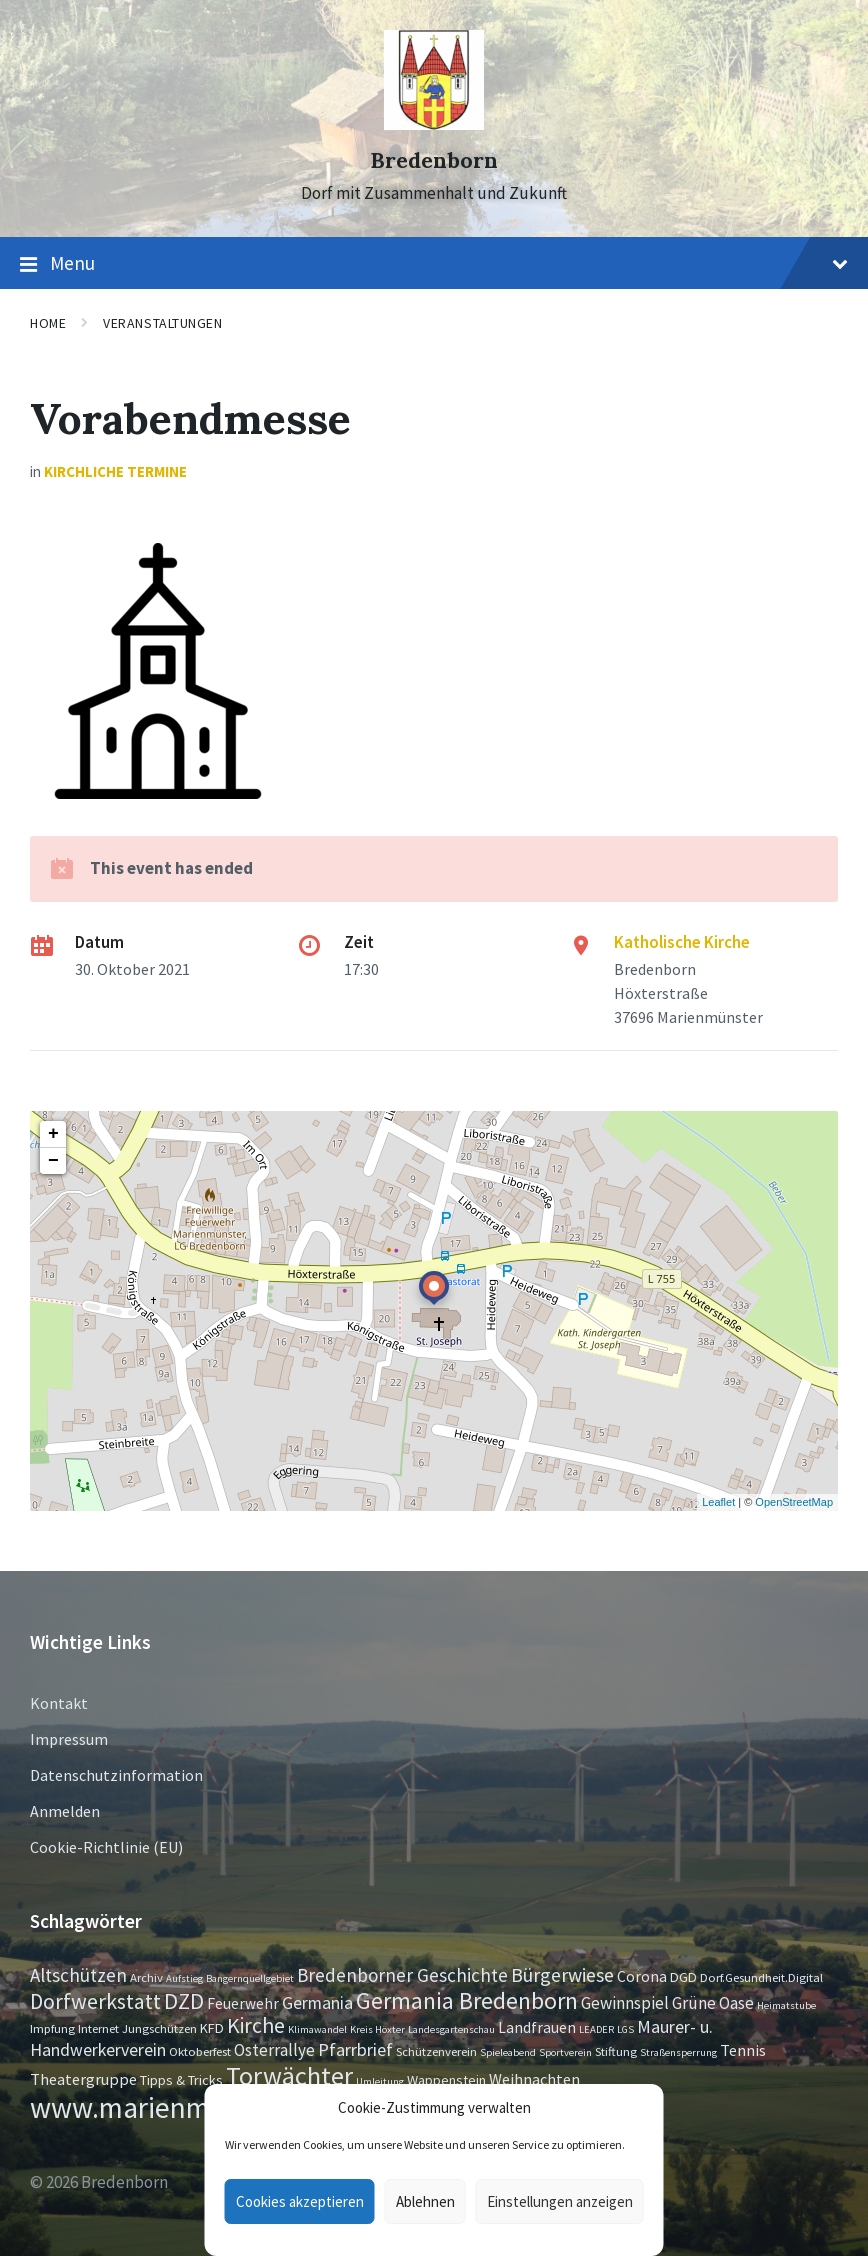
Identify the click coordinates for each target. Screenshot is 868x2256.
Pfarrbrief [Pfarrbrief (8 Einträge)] (355, 2049)
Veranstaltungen (162, 323)
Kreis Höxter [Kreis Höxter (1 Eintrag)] (377, 2029)
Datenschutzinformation (116, 1775)
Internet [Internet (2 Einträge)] (98, 2028)
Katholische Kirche (682, 942)
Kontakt (59, 1703)
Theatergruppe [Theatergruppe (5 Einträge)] (83, 2079)
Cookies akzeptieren (300, 2201)
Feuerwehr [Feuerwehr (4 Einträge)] (243, 2003)
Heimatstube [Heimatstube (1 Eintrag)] (786, 2005)
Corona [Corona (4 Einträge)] (642, 1976)
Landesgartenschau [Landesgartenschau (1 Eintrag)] (451, 2029)
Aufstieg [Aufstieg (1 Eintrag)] (184, 1978)
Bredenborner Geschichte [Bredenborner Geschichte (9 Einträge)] (402, 1975)
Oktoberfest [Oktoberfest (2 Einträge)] (200, 2051)
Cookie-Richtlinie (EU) (106, 1847)
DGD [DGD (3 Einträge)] (683, 1977)
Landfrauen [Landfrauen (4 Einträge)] (537, 2027)
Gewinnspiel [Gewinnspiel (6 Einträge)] (625, 2003)
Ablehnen (425, 2201)
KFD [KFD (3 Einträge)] (212, 2028)
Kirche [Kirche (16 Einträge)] (256, 2025)
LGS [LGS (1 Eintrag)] (625, 2029)
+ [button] (53, 1134)
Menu (434, 264)
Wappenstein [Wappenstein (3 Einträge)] (446, 2080)
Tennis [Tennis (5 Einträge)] (743, 2050)
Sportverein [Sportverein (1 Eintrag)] (565, 2052)
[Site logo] (434, 124)
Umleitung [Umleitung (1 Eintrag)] (380, 2081)
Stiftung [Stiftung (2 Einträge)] (616, 2051)
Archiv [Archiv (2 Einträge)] (146, 1977)
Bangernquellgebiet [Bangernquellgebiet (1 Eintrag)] (250, 1978)
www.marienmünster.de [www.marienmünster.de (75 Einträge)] (177, 2107)
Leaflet (718, 1502)
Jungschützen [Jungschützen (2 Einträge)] (159, 2028)
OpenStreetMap (794, 1502)
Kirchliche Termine (115, 471)
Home (48, 323)
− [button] (53, 1161)
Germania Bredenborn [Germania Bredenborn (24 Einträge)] (467, 2000)
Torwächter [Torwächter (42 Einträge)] (289, 2075)
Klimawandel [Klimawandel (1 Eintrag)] (317, 2029)
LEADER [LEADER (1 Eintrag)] (596, 2029)
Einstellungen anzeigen (560, 2201)
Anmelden (65, 1811)
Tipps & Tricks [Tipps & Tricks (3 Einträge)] (181, 2080)
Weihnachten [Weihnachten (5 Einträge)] (534, 2079)
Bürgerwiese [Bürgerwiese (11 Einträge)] (562, 1974)
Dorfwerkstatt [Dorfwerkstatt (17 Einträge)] (95, 2001)
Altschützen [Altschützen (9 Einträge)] (78, 1975)
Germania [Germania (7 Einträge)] (317, 2003)
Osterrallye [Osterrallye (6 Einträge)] (274, 2050)
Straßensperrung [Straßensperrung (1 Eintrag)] (678, 2052)
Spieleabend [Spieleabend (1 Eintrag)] (508, 2052)
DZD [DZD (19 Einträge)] (184, 2001)
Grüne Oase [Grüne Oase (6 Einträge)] (713, 2003)
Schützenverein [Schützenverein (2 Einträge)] (436, 2051)
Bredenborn (434, 160)
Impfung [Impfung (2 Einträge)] (52, 2028)
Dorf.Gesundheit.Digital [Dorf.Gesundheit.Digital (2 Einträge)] (761, 1977)
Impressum (69, 1739)
